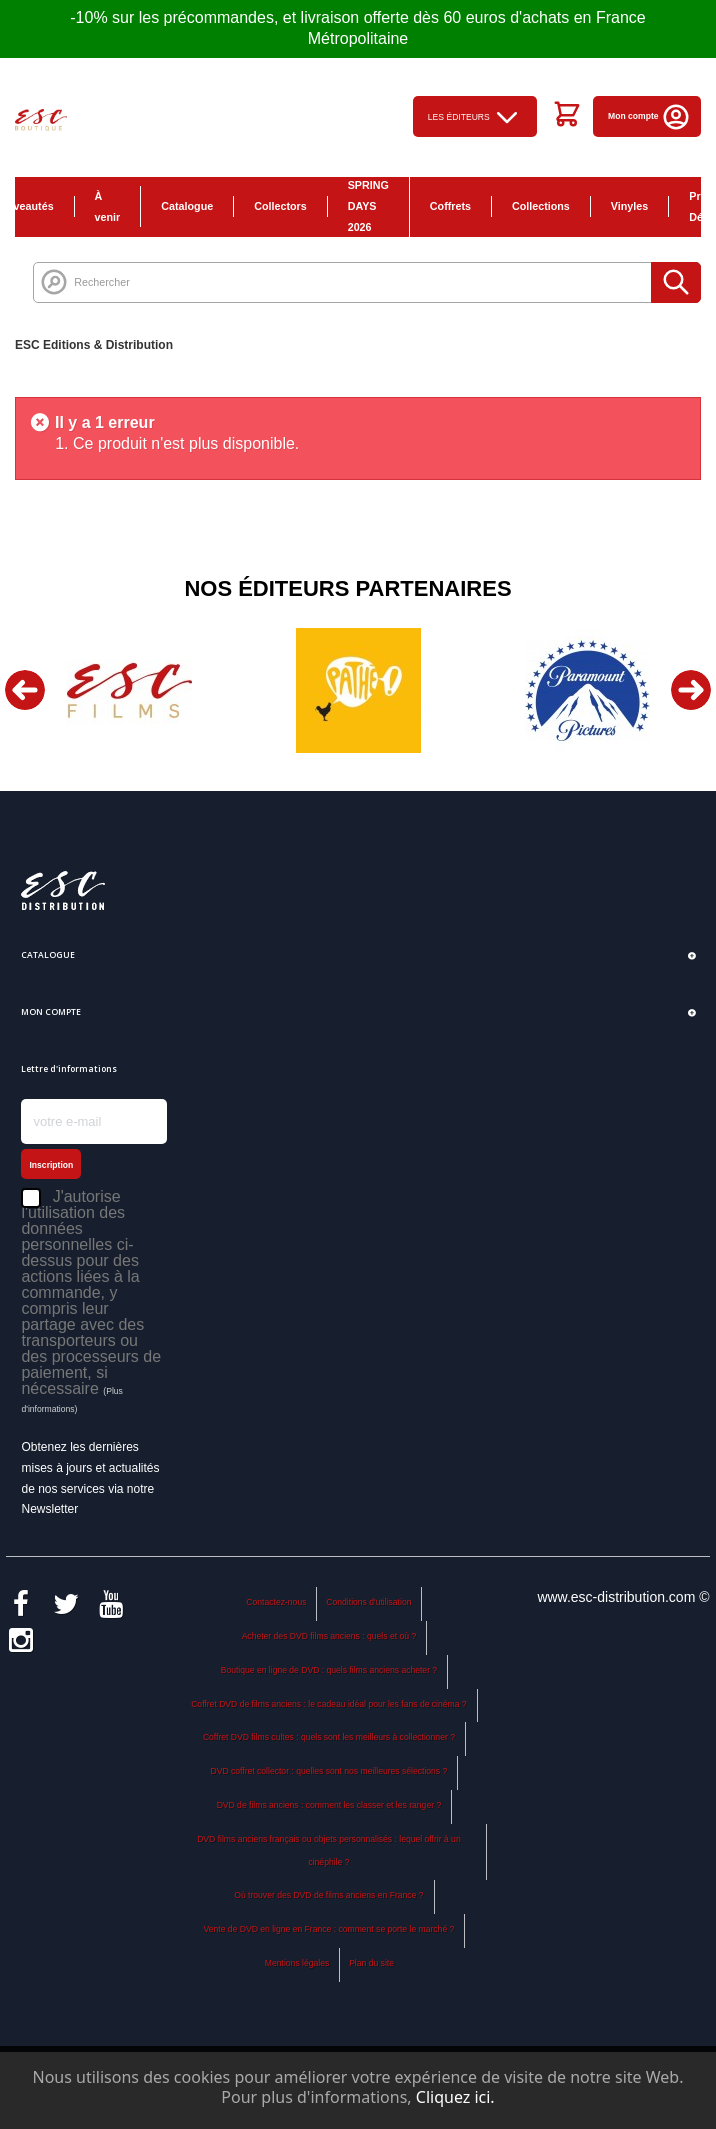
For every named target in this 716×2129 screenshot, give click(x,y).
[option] (129, 690)
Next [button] (691, 690)
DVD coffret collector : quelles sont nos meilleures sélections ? (329, 1771)
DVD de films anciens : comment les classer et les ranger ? (329, 1805)
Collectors (280, 206)
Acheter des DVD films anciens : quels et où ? (329, 1636)
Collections (541, 206)
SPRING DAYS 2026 (368, 206)
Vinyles (629, 206)
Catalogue (187, 206)
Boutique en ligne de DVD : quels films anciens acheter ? (329, 1670)
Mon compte (649, 116)
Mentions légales (297, 1963)
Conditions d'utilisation (368, 1602)
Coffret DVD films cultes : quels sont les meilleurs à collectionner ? (329, 1737)
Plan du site (371, 1963)
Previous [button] (25, 690)
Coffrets (450, 206)
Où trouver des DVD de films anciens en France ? (328, 1895)
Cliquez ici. (455, 2097)
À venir (108, 206)
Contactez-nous (276, 1602)
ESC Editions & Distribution (94, 345)
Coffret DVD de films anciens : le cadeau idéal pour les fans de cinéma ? (328, 1704)
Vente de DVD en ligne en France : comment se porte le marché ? (329, 1929)
